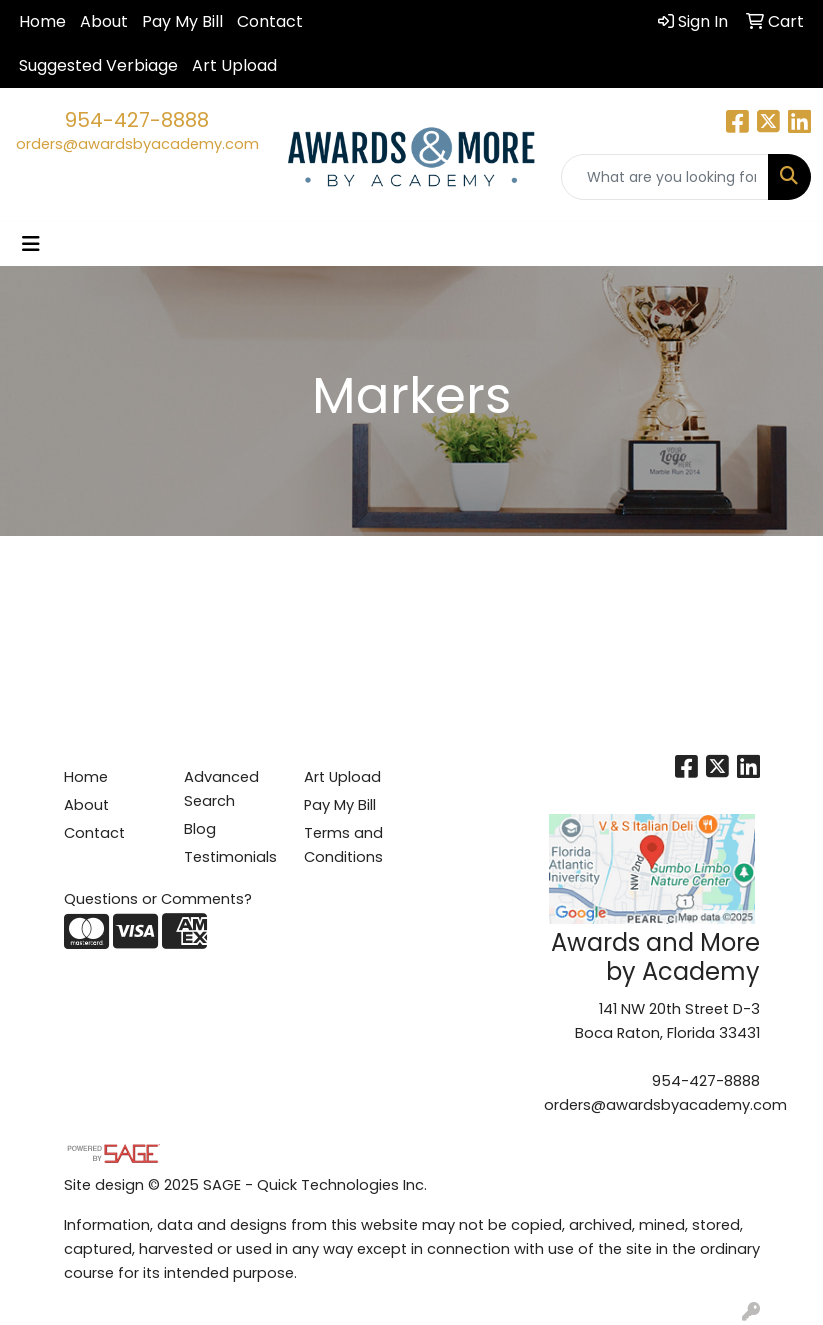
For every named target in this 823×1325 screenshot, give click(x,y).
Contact (270, 21)
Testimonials (230, 857)
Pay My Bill (182, 21)
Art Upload (234, 65)
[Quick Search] (665, 177)
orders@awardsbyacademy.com (137, 144)
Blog (200, 829)
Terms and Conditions (343, 845)
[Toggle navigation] (31, 244)
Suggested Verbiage (98, 65)
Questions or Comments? (158, 899)
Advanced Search (221, 789)
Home (42, 21)
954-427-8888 (137, 120)
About (104, 21)
